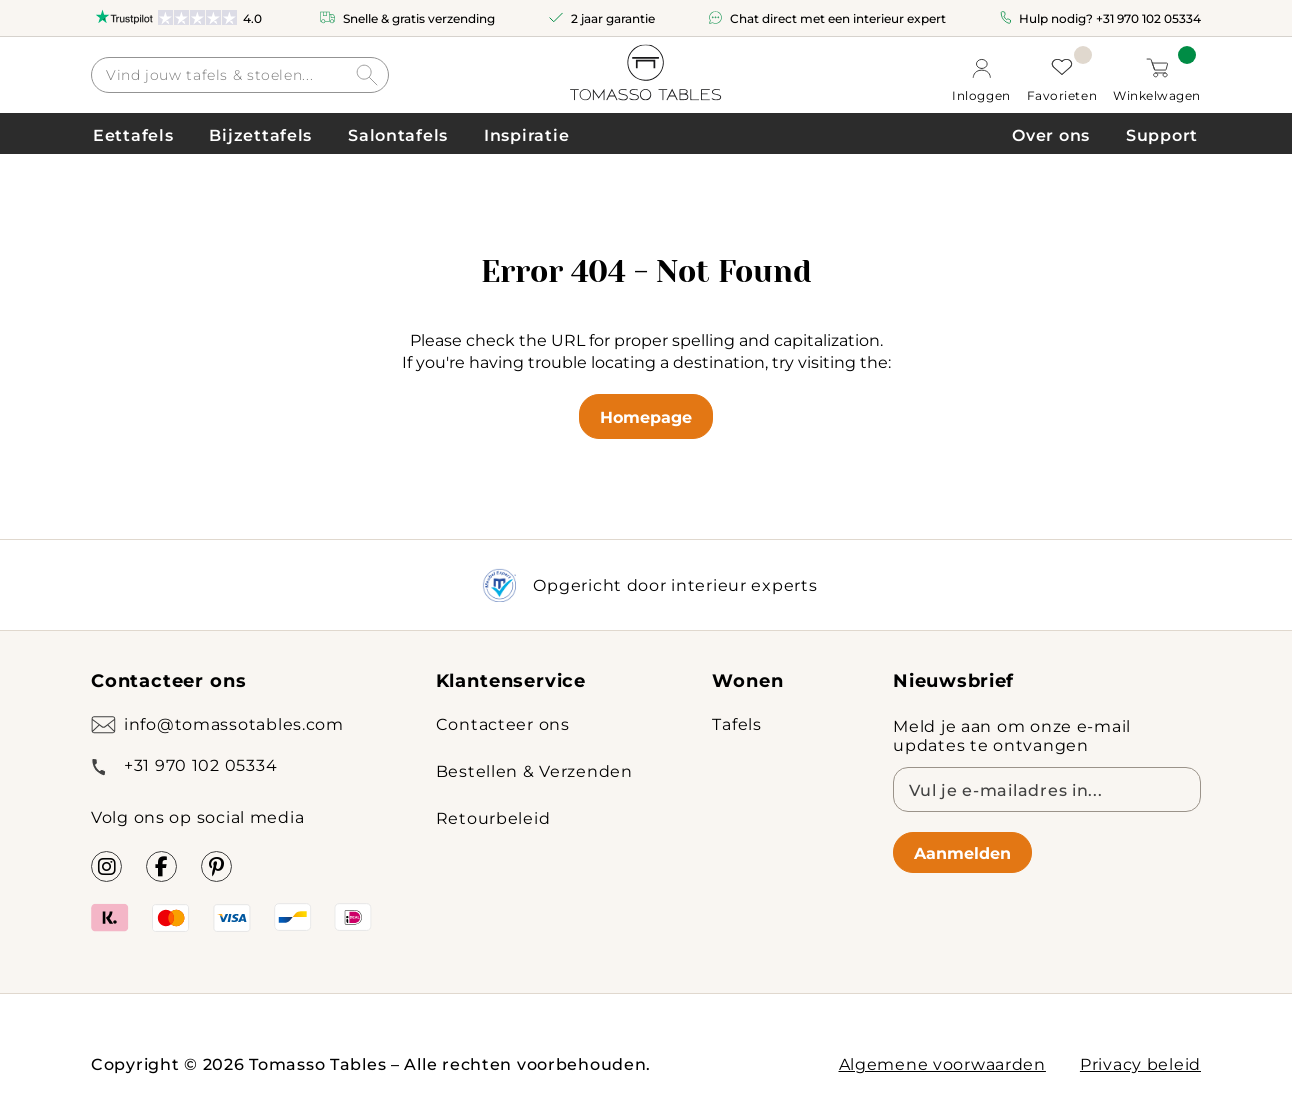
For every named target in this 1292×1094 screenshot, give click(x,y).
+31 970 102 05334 (1148, 18)
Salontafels (398, 134)
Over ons (1051, 134)
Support (1162, 134)
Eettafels (133, 134)
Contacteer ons (503, 723)
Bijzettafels (260, 134)
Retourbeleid (493, 817)
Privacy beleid (1140, 1063)
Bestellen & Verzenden (534, 770)
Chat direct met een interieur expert (838, 18)
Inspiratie (526, 134)
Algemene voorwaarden (942, 1063)
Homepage (646, 416)
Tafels (736, 723)
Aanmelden (962, 852)
